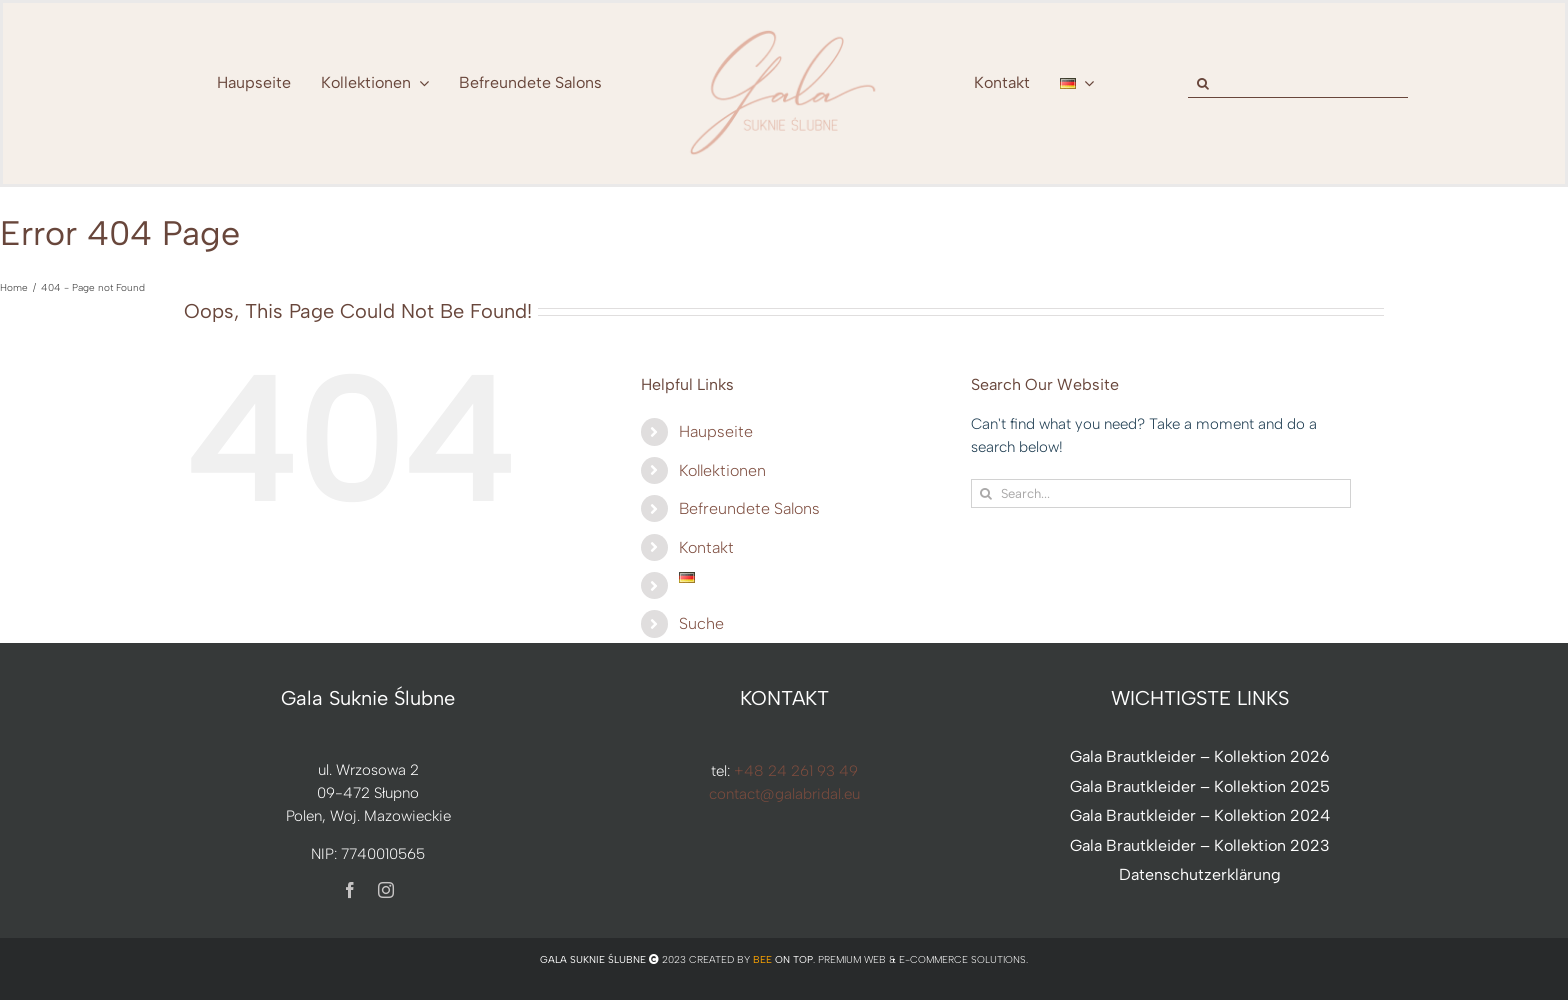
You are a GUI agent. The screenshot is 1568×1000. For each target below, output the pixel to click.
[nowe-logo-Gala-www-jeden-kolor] (784, 30)
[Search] (1202, 83)
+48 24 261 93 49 (796, 771)
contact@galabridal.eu (784, 794)
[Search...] (1161, 493)
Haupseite (716, 431)
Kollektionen (722, 470)
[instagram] (386, 890)
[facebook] (350, 890)
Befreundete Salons (749, 508)
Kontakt (706, 547)
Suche (701, 623)
